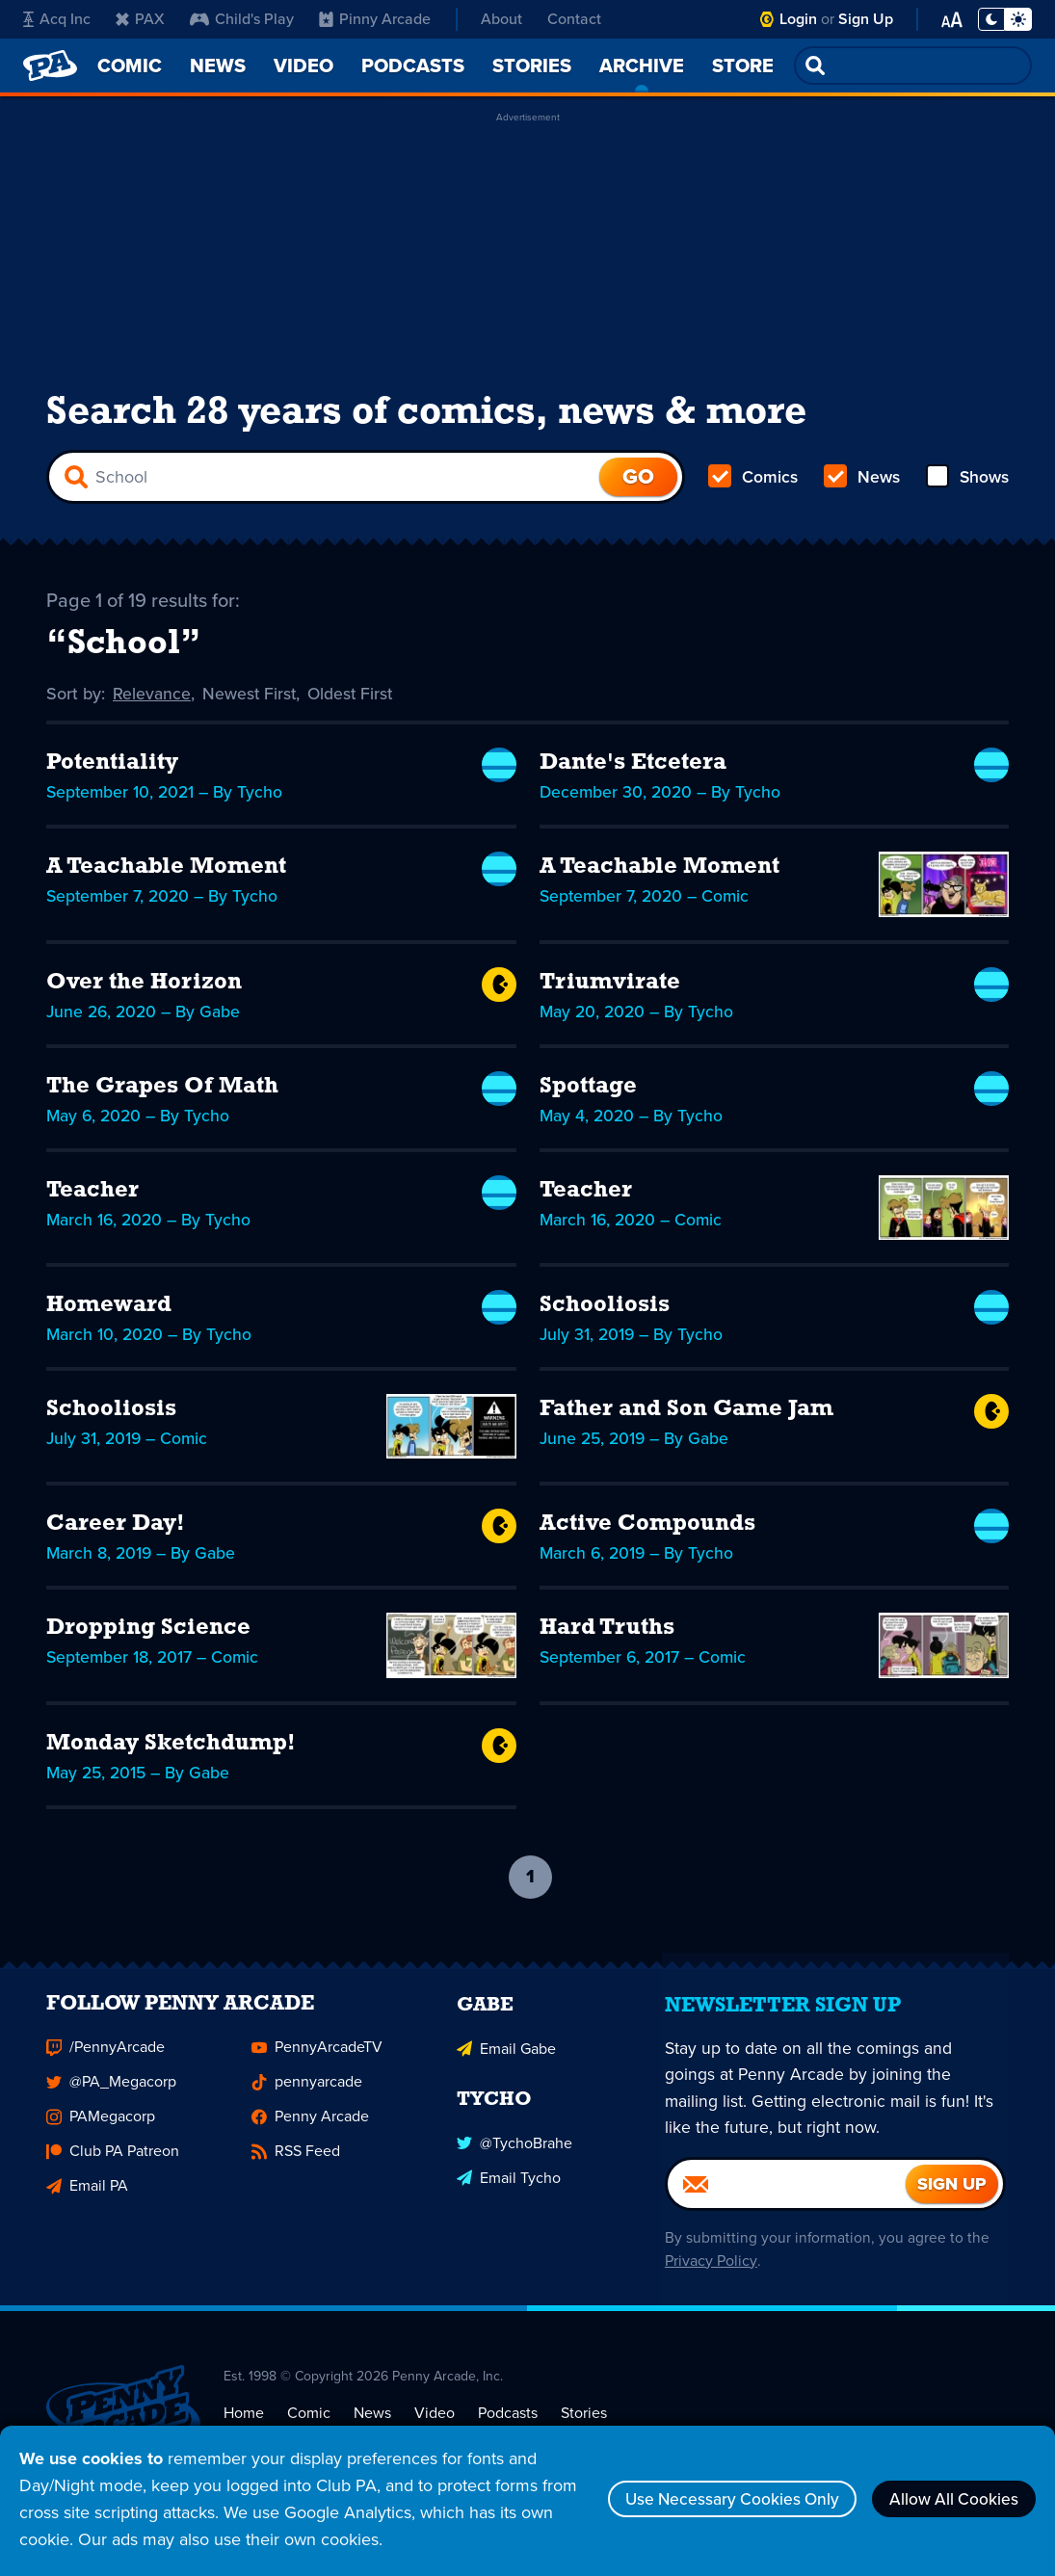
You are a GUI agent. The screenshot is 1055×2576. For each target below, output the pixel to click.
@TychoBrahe (514, 2162)
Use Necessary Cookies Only (715, 2498)
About (501, 19)
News (861, 481)
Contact (574, 19)
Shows (966, 481)
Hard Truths (607, 1635)
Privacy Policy (707, 2282)
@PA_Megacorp (111, 2102)
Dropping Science (148, 1635)
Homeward (108, 1313)
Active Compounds (647, 1531)
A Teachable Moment (166, 874)
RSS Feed (295, 2172)
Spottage (588, 1093)
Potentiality (112, 770)
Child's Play (242, 19)
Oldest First (354, 701)
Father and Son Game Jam (686, 1417)
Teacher (92, 1197)
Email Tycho (509, 2197)
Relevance (152, 701)
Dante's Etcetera (633, 770)
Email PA (87, 2206)
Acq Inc (57, 19)
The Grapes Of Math (162, 1093)
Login (798, 19)
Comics (753, 481)
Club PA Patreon (112, 2172)
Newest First (251, 701)
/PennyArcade (105, 2068)
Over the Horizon (144, 989)
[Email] (787, 2205)
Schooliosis (605, 1313)
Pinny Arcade (375, 19)
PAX (140, 19)
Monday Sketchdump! (171, 1750)
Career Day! (115, 1531)
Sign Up (865, 19)
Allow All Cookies (949, 2498)
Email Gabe (506, 2068)
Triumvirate (610, 989)
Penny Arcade (310, 2137)
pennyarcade (306, 2102)
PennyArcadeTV (316, 2068)
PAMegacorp (100, 2137)
